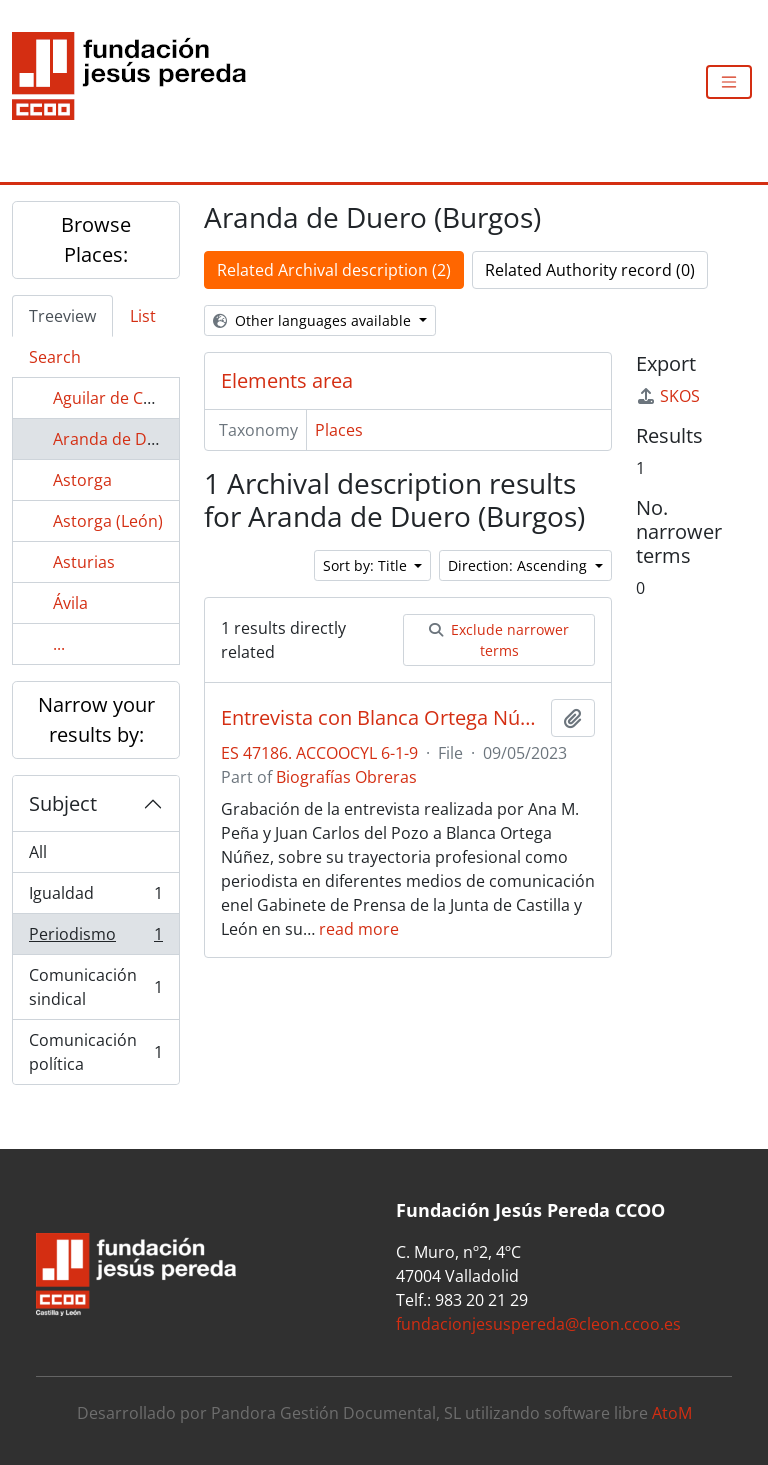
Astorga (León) (108, 521)
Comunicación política (95, 1052)
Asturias (84, 562)
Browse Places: (96, 239)
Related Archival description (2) (334, 270)
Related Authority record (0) (590, 270)
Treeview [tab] (62, 316)
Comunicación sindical (95, 987)
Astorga (82, 480)
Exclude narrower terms (499, 640)
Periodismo (95, 938)
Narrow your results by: (96, 719)
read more (359, 929)
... (59, 644)
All (38, 852)
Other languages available (314, 320)
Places (339, 430)
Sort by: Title (367, 565)
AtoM (672, 1413)
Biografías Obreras (346, 777)
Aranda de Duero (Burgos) (152, 439)
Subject (63, 803)
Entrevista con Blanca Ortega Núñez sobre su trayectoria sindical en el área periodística (382, 718)
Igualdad (95, 897)
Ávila (70, 603)
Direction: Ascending (519, 565)
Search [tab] (55, 357)
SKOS (668, 396)
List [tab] (143, 316)
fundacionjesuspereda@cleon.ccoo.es (538, 1324)
